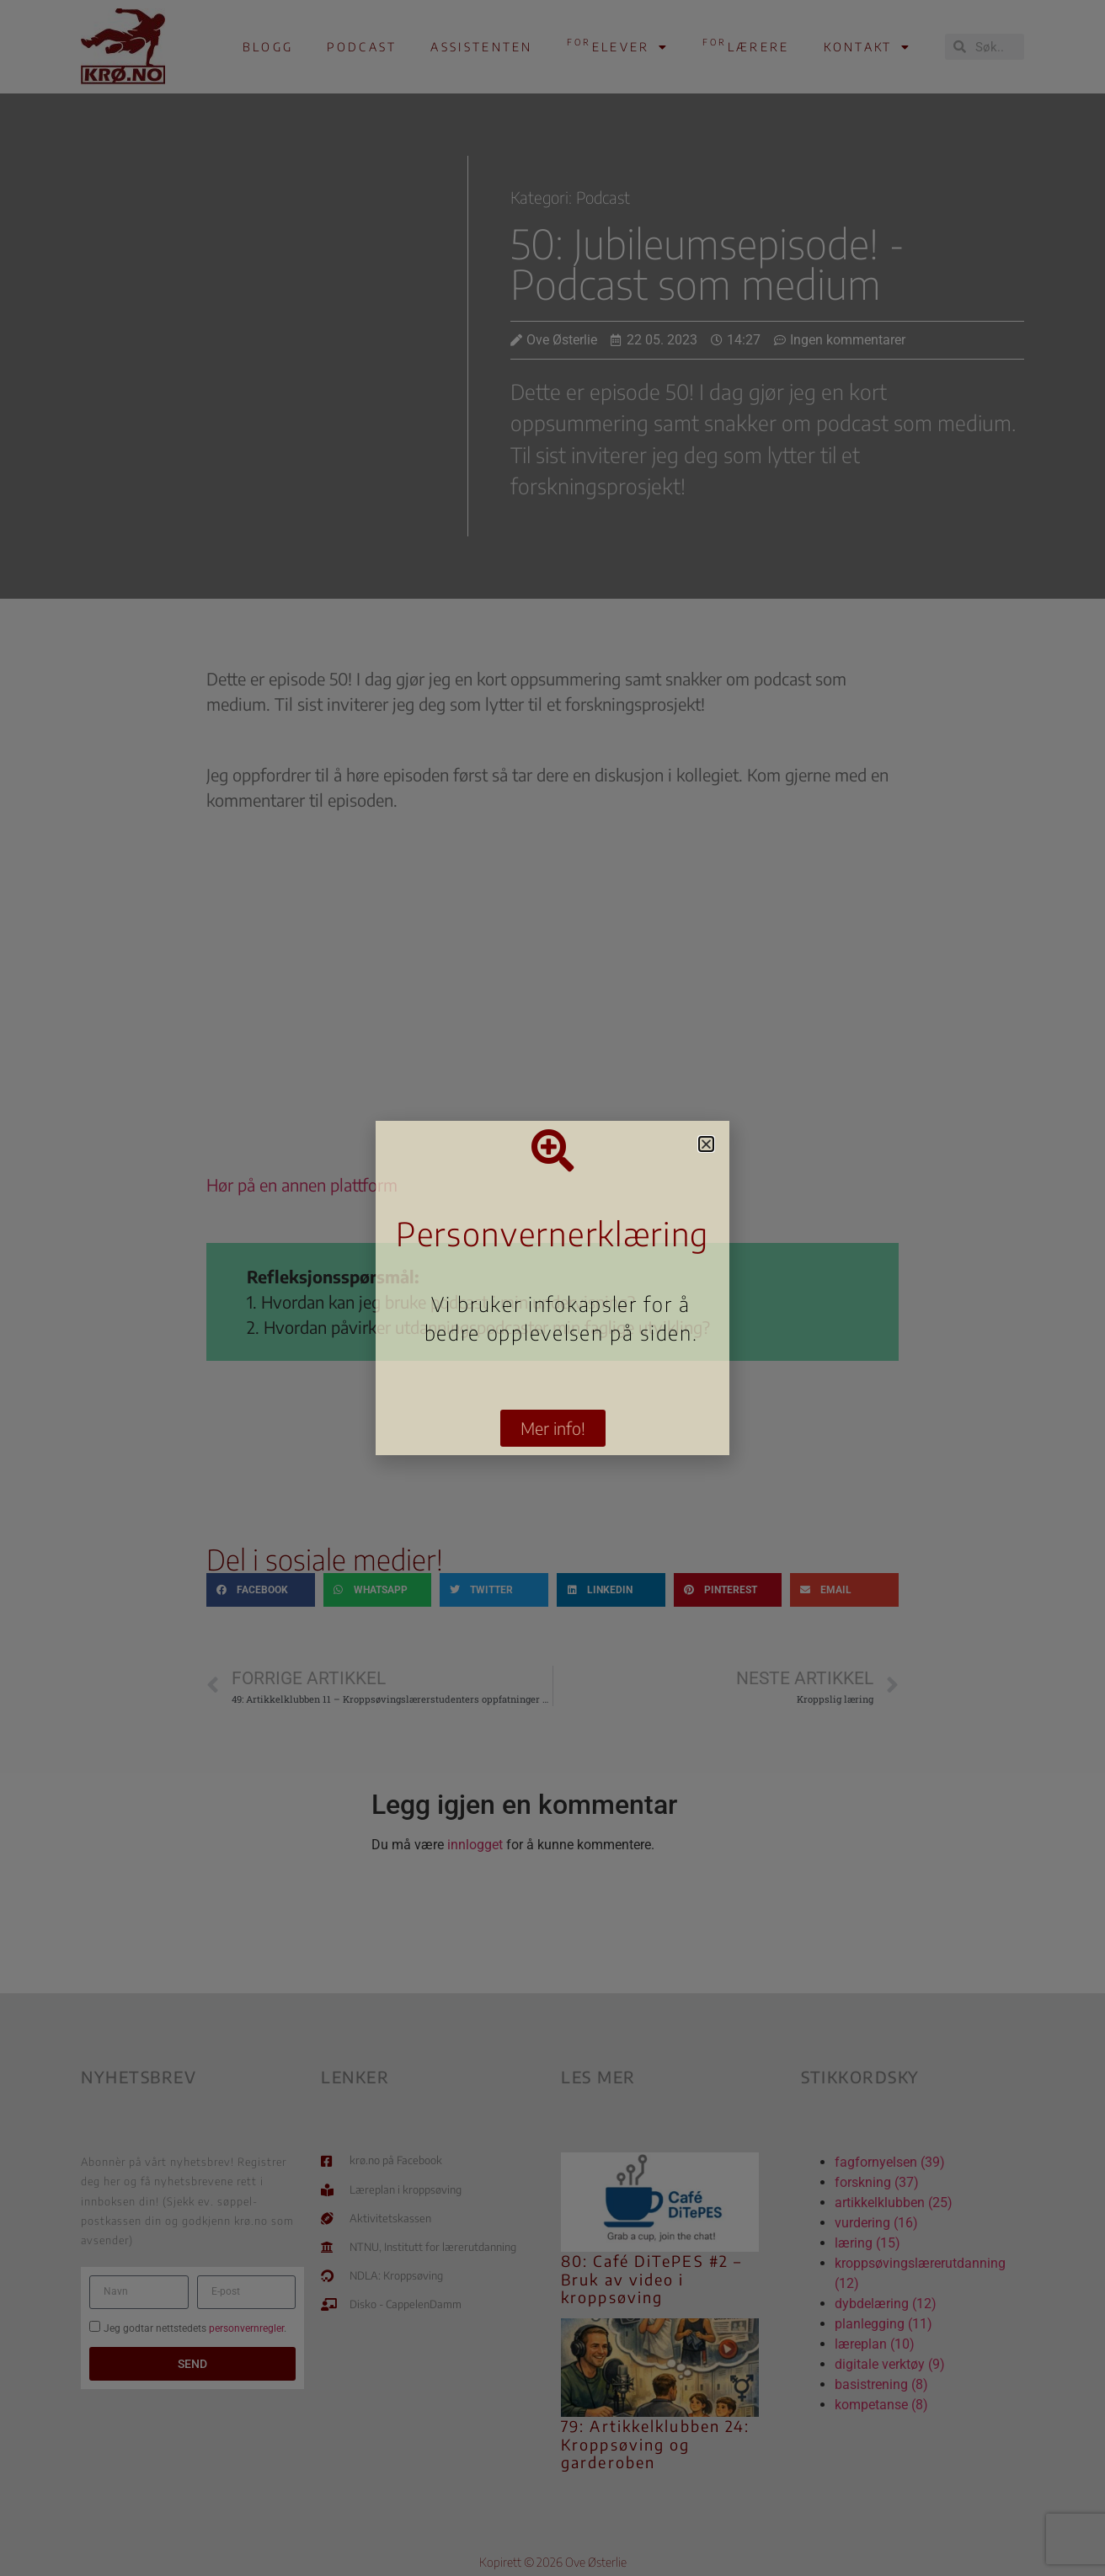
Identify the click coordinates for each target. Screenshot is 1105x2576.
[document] (552, 1288)
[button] (706, 1144)
